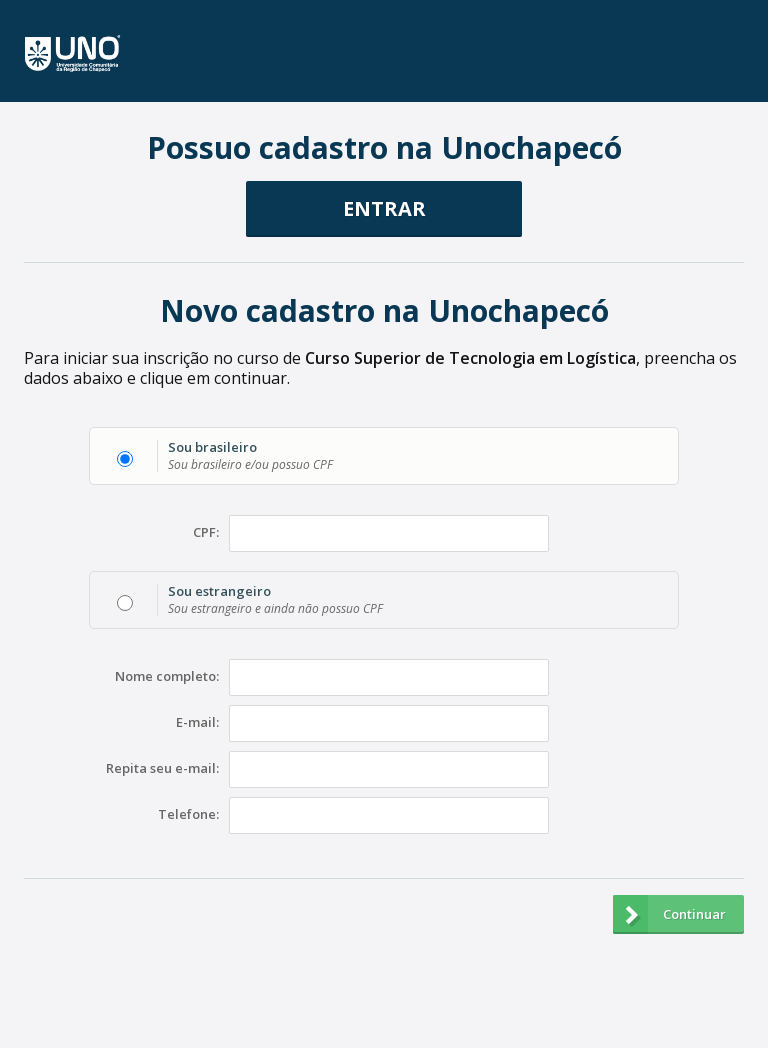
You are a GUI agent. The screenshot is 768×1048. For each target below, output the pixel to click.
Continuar (669, 914)
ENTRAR (384, 208)
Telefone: (188, 815)
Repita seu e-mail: (162, 769)
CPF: (206, 532)
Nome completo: (167, 677)
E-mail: (197, 723)
